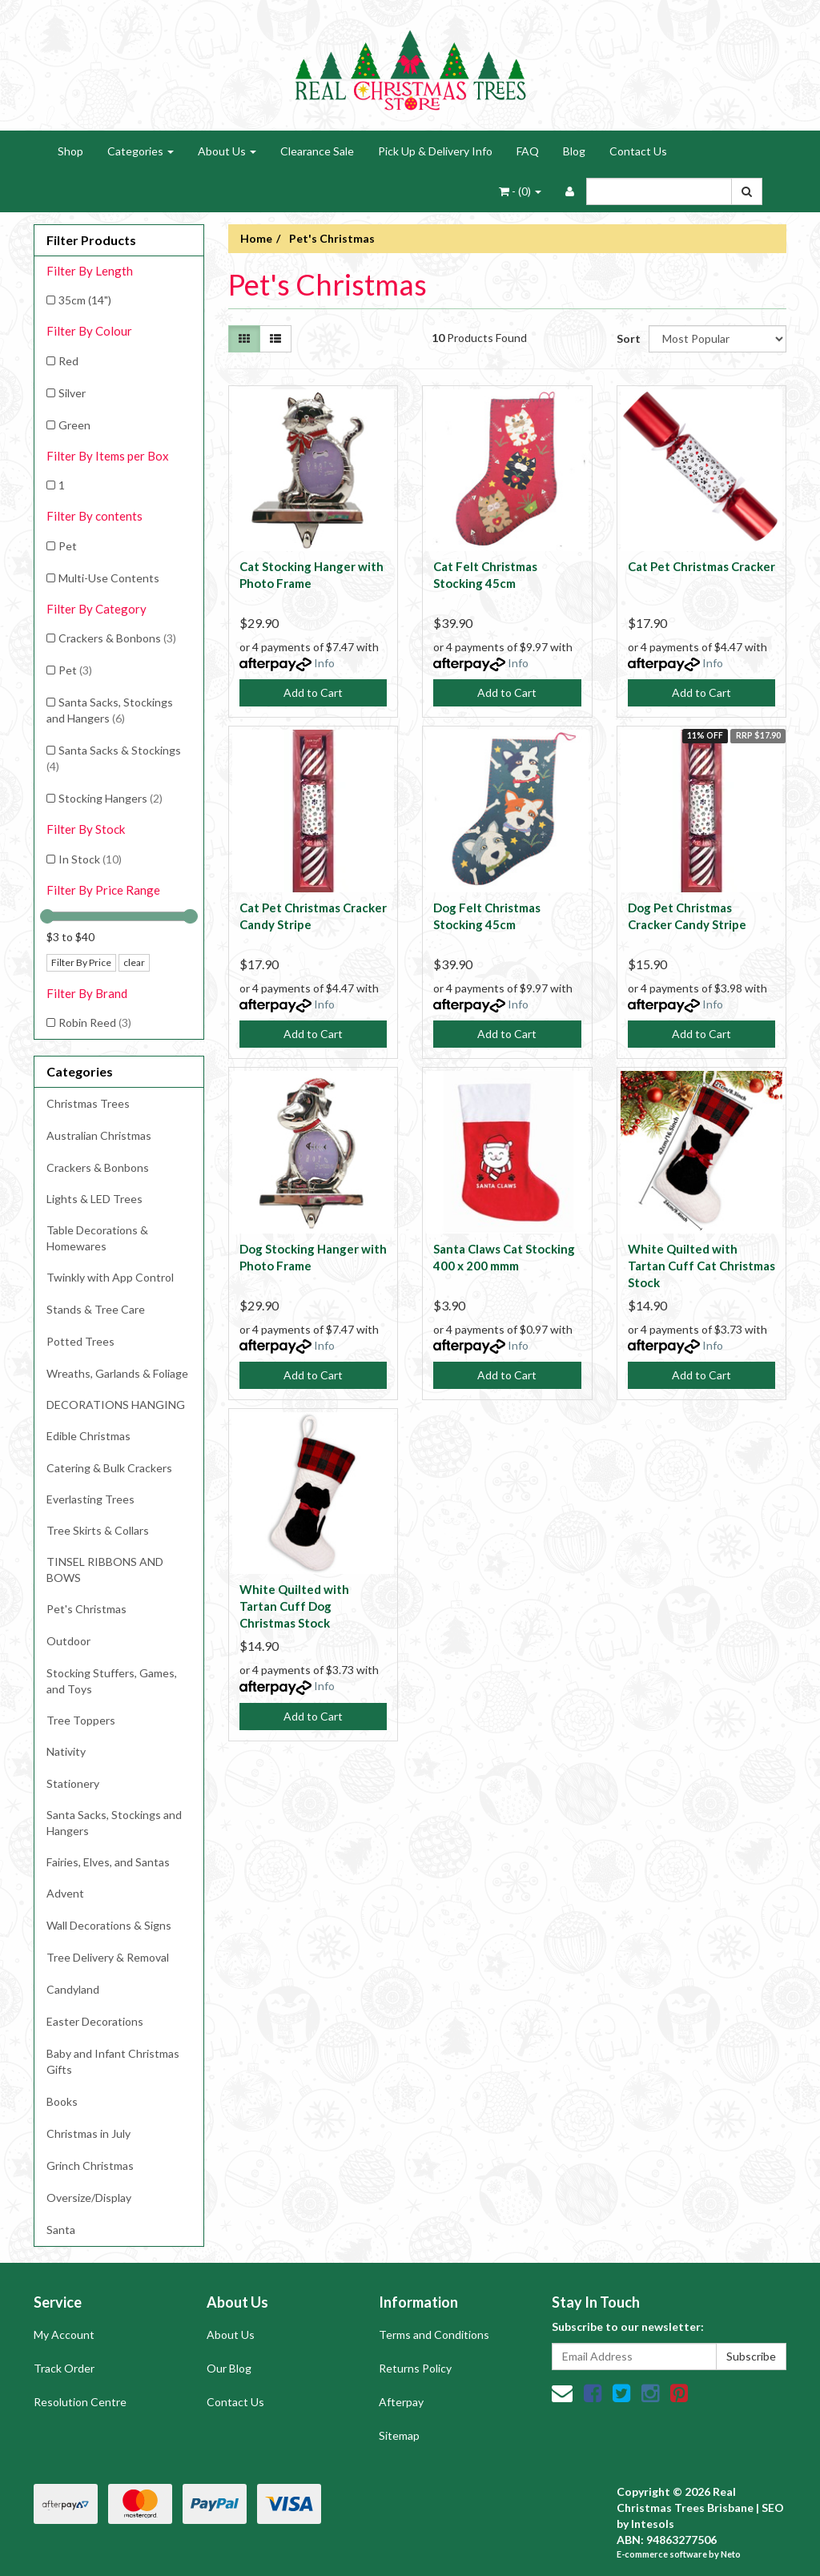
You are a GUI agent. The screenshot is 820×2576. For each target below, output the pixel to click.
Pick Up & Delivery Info (435, 151)
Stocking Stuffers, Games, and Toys (111, 1681)
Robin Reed (94, 1022)
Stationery (72, 1783)
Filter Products (91, 240)
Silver (72, 393)
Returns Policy (415, 2368)
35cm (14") (84, 300)
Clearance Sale (317, 151)
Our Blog (229, 2368)
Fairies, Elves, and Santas (108, 1862)
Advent (65, 1893)
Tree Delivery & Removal (107, 1957)
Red (68, 361)
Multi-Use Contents (108, 578)
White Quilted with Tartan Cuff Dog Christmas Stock (294, 1606)
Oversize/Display (88, 2197)
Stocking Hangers (110, 798)
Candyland (72, 1989)
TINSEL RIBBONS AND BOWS (104, 1569)
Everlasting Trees (90, 1499)
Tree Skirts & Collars (97, 1530)
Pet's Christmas (86, 1609)
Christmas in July (88, 2133)
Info (324, 663)
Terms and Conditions (434, 2334)
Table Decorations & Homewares (97, 1238)
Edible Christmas (88, 1436)
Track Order (64, 2368)
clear (134, 962)
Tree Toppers (80, 1720)
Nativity (66, 1751)
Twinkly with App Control (110, 1277)
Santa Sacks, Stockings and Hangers (109, 710)
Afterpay (401, 2402)
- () (520, 191)
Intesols (652, 2523)
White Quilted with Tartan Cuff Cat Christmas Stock (701, 1266)
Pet (67, 546)
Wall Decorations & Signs (108, 1925)
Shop (70, 151)
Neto (731, 2554)
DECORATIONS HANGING (115, 1404)
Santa (60, 2229)
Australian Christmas (98, 1135)
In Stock (90, 859)
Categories (140, 151)
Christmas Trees (88, 1103)
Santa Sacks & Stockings (113, 758)
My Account (64, 2334)
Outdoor (68, 1641)
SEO (773, 2507)
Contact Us (638, 151)
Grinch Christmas (90, 2165)
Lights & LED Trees (94, 1198)
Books (62, 2101)
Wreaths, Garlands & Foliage (117, 1373)
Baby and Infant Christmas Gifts (112, 2061)
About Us (227, 151)
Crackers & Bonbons (117, 638)
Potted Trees (80, 1341)
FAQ (528, 151)
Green (74, 425)
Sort (627, 338)
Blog (574, 151)
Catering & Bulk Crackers (109, 1468)
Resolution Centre (80, 2402)
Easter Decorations (94, 2021)
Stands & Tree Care (95, 1309)
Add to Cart (313, 692)
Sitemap (399, 2435)
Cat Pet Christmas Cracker (701, 566)
